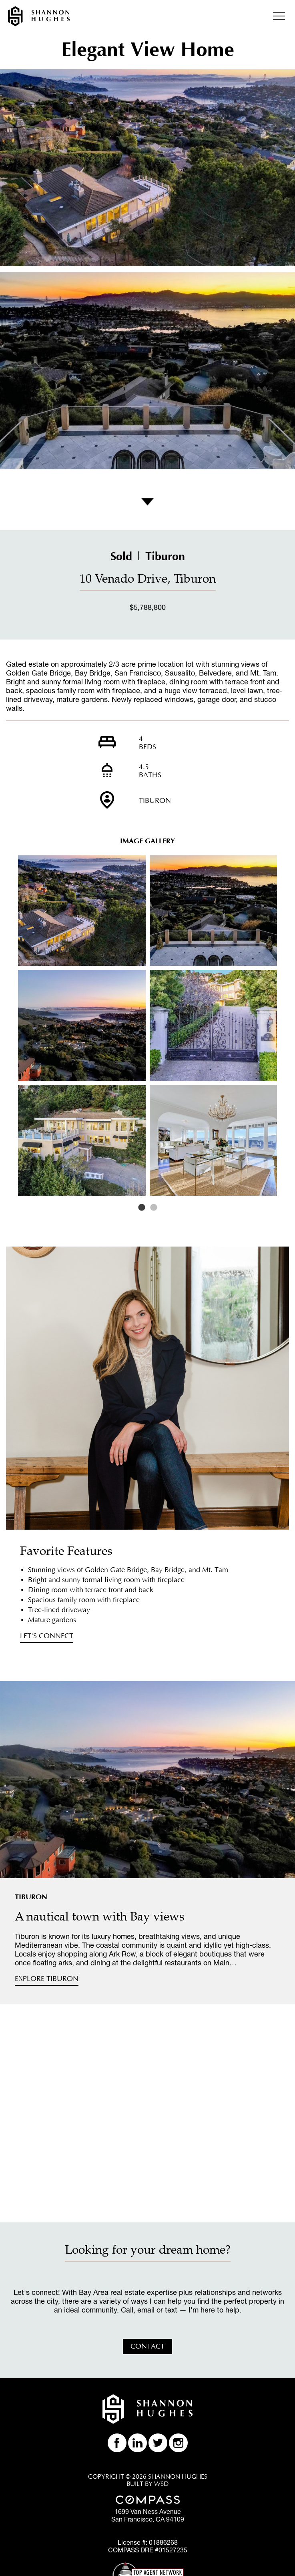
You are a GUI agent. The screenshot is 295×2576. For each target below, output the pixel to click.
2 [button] (154, 1208)
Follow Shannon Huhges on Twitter (158, 2442)
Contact (147, 2347)
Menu (279, 16)
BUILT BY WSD (147, 2484)
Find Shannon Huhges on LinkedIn (137, 2442)
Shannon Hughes (39, 16)
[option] (147, 1025)
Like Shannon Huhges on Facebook (117, 2442)
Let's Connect (46, 1636)
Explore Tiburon (46, 1979)
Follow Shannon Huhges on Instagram (178, 2442)
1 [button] (142, 1208)
